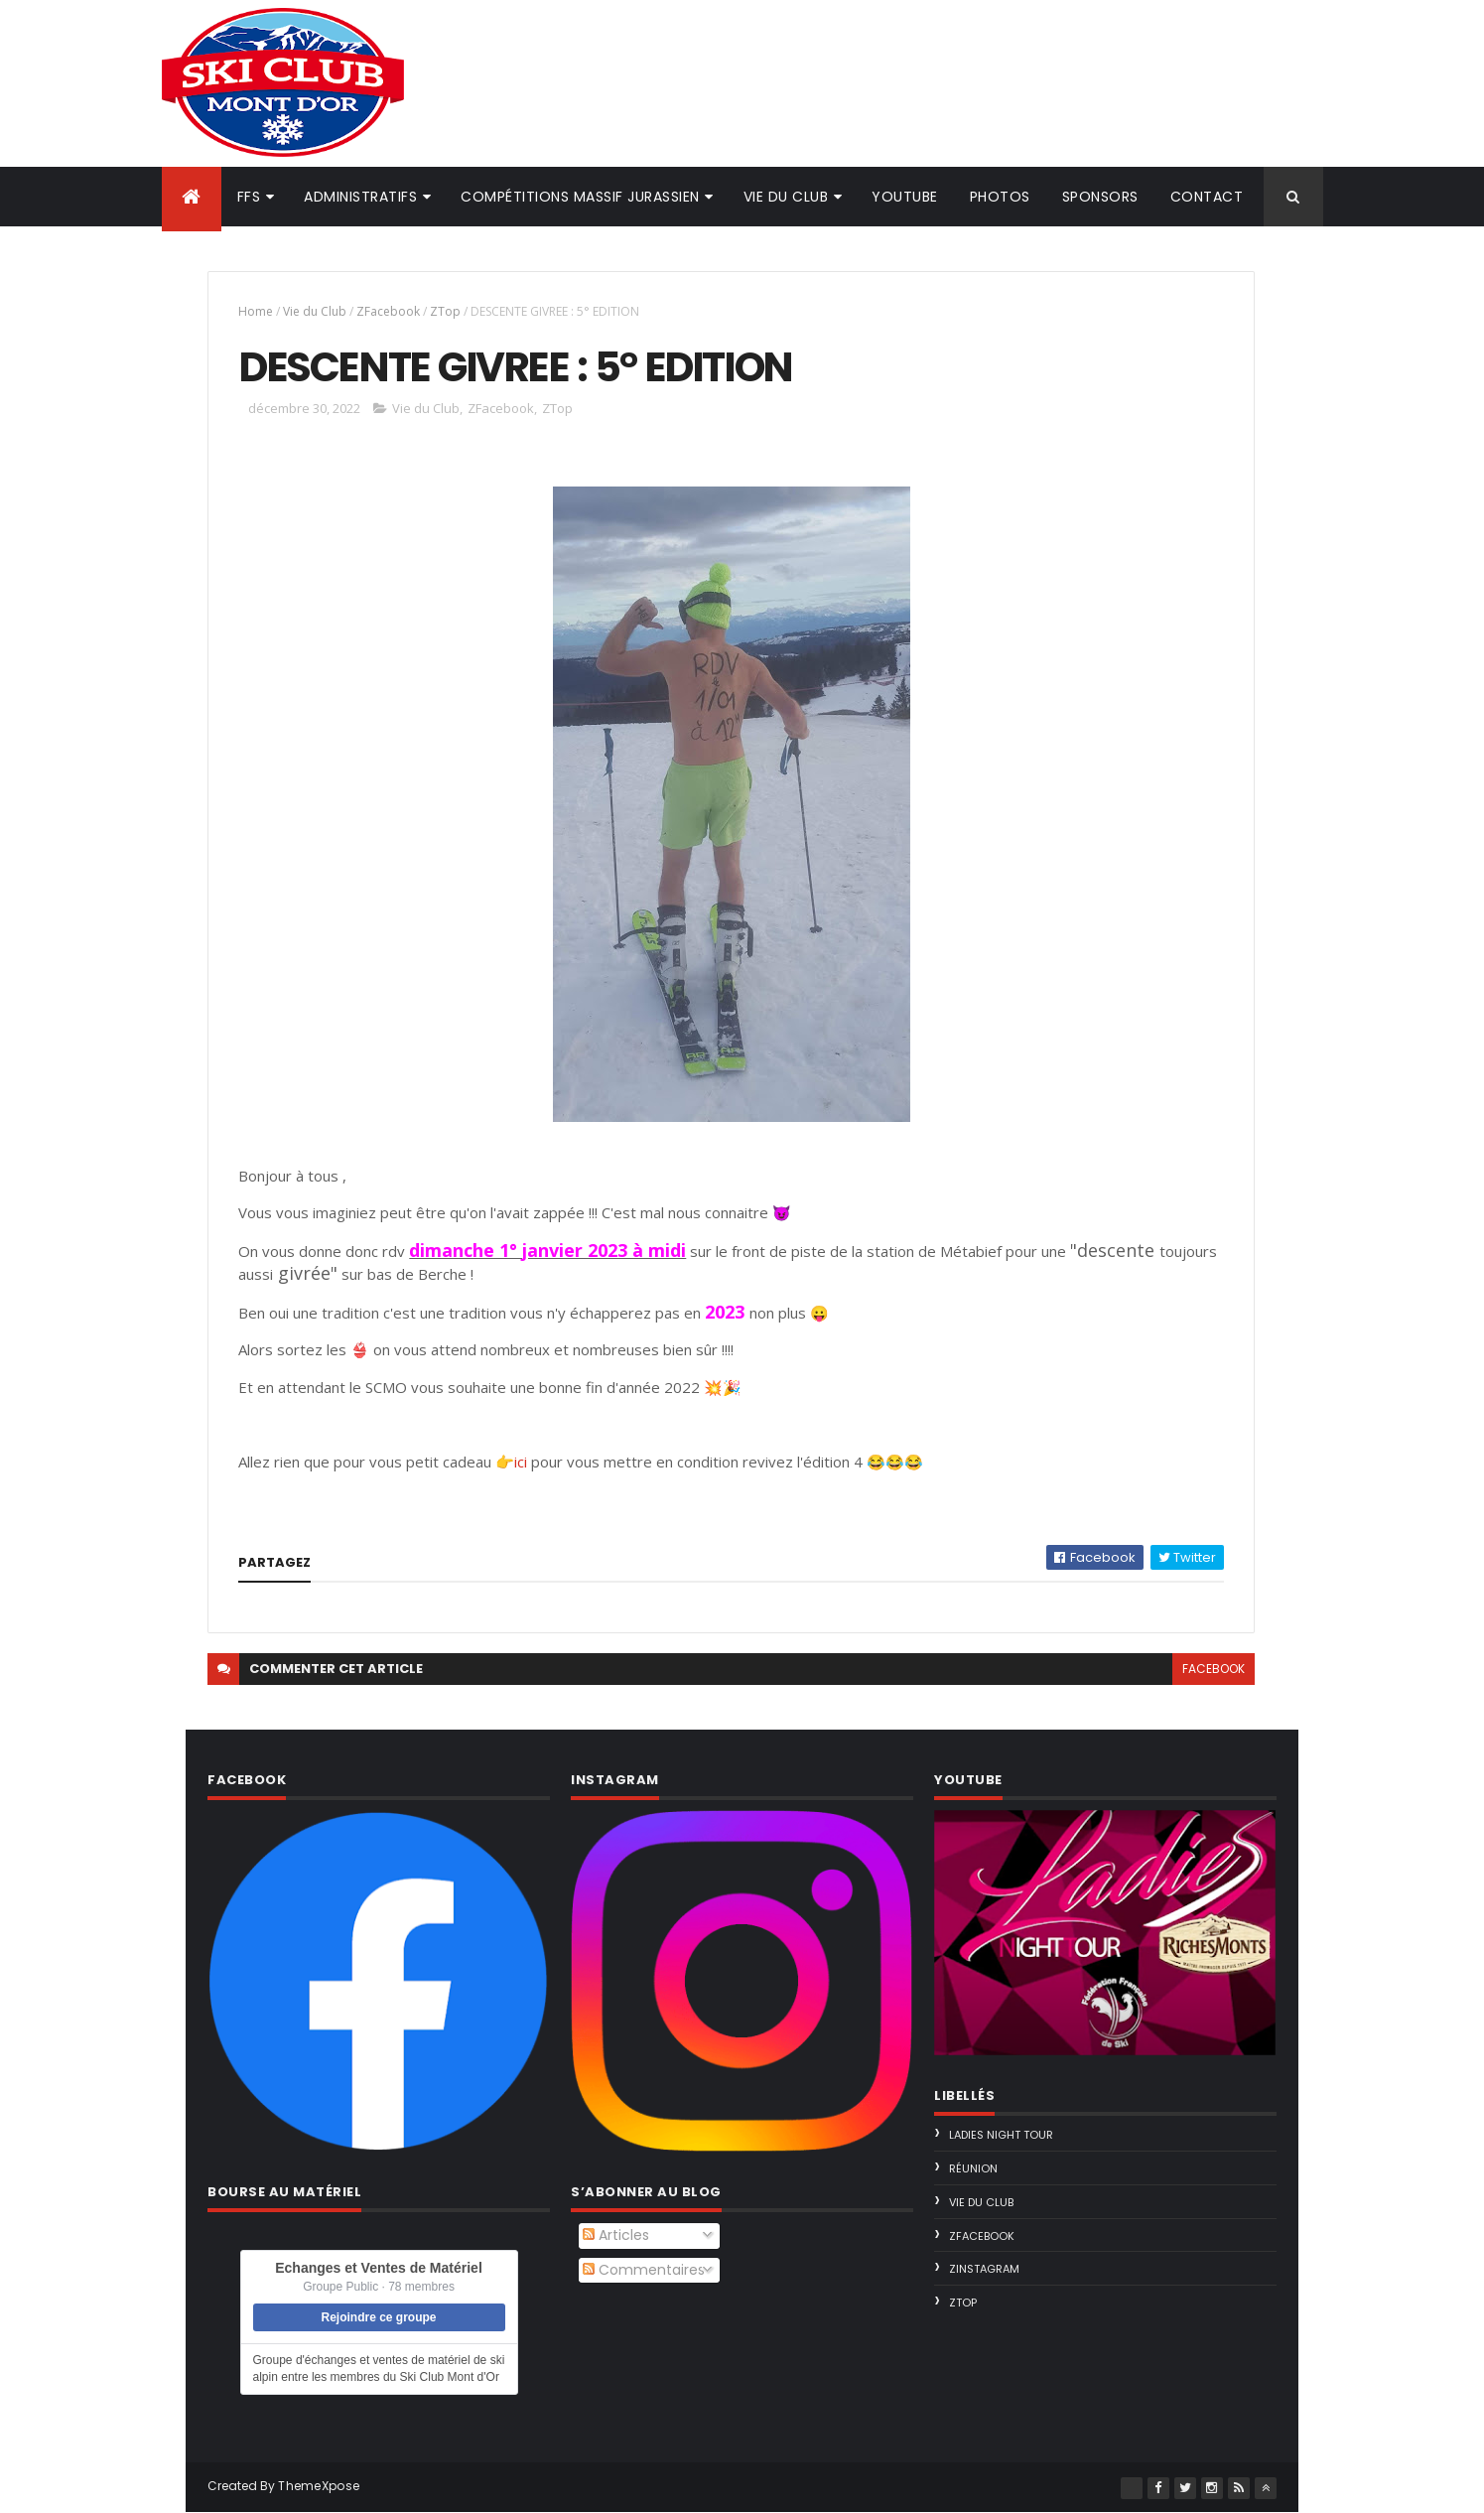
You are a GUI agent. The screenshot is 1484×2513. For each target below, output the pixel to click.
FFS (249, 197)
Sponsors (1100, 197)
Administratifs (360, 197)
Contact (1207, 197)
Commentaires (644, 2270)
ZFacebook (388, 311)
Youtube (905, 197)
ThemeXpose (318, 2485)
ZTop (445, 311)
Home (255, 311)
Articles (616, 2235)
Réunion (973, 2168)
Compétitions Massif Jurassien (580, 197)
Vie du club (786, 197)
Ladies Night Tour (1001, 2135)
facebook (1213, 1668)
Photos (1000, 197)
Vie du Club (314, 311)
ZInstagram (984, 2269)
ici (522, 1461)
